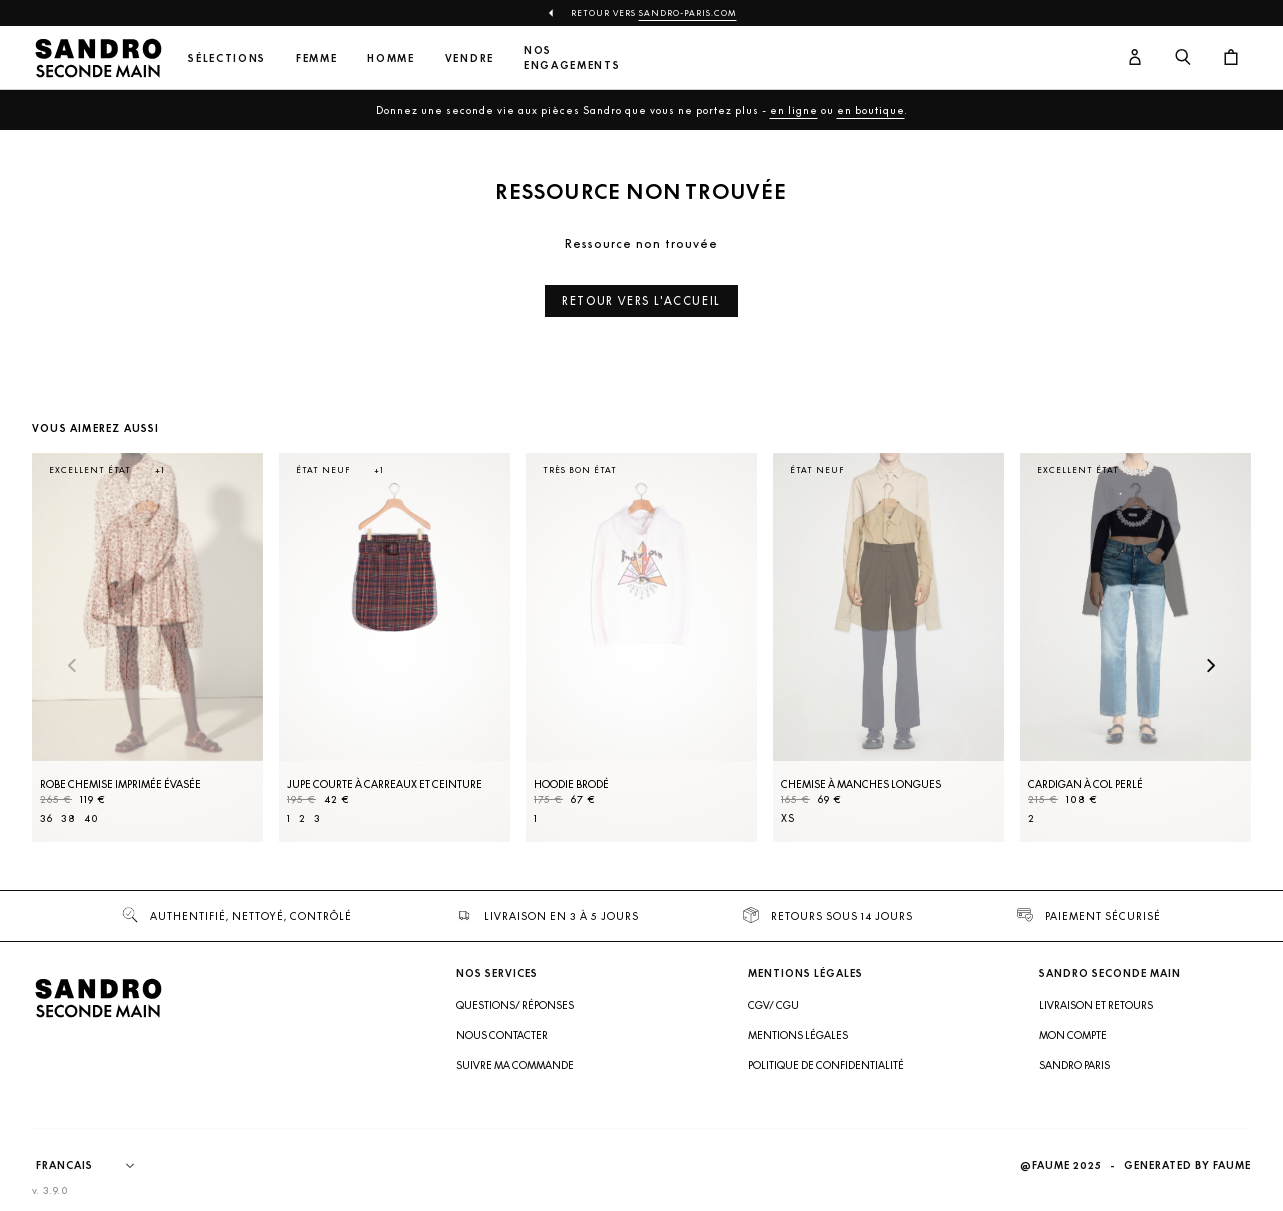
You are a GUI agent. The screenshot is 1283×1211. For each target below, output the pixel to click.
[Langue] (95, 1166)
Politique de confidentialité (826, 1065)
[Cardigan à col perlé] (1135, 647)
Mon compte (1073, 1035)
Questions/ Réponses (515, 1005)
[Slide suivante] (1211, 667)
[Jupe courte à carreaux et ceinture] (394, 647)
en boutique (871, 110)
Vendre (469, 58)
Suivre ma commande (515, 1065)
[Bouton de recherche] (1183, 58)
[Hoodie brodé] (641, 647)
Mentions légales (798, 1035)
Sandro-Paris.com (688, 13)
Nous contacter (502, 1035)
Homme (390, 58)
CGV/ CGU (773, 1005)
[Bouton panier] (1231, 58)
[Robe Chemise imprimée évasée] (147, 647)
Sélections (227, 58)
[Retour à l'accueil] (98, 58)
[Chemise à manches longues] (888, 647)
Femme (316, 58)
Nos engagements (572, 58)
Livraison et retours (1096, 1005)
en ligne (794, 110)
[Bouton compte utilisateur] (1135, 58)
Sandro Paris (1074, 1065)
